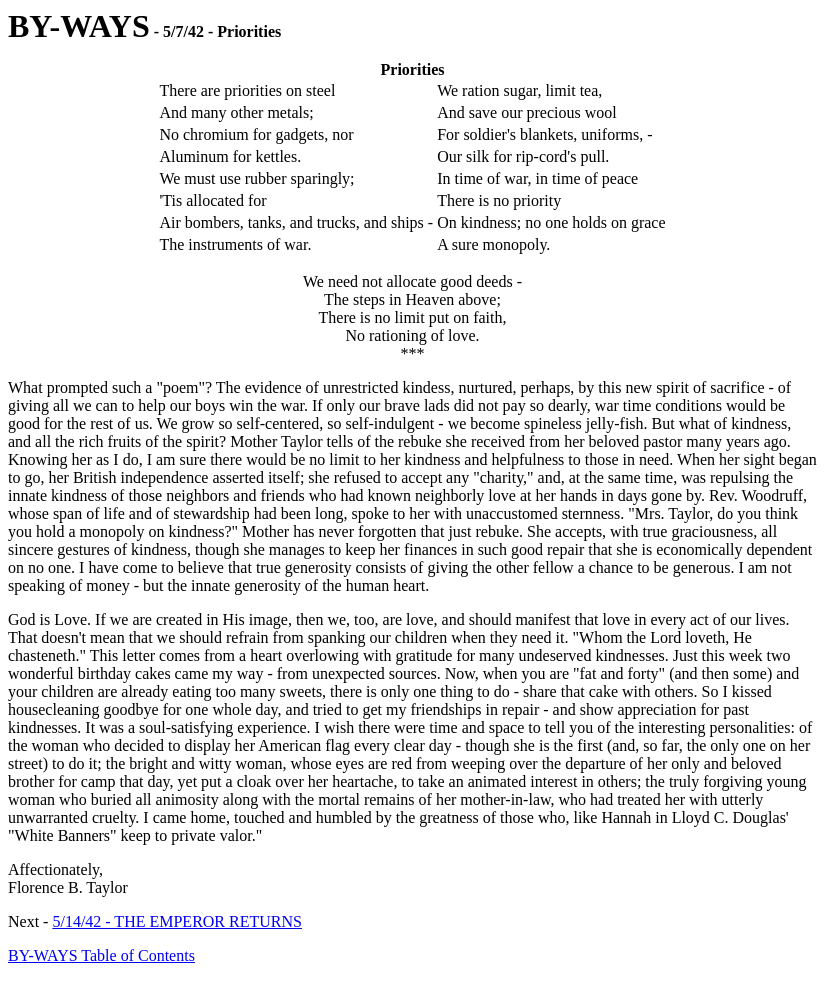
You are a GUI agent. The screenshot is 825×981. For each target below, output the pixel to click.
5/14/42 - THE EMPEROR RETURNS (177, 921)
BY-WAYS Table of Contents (101, 955)
